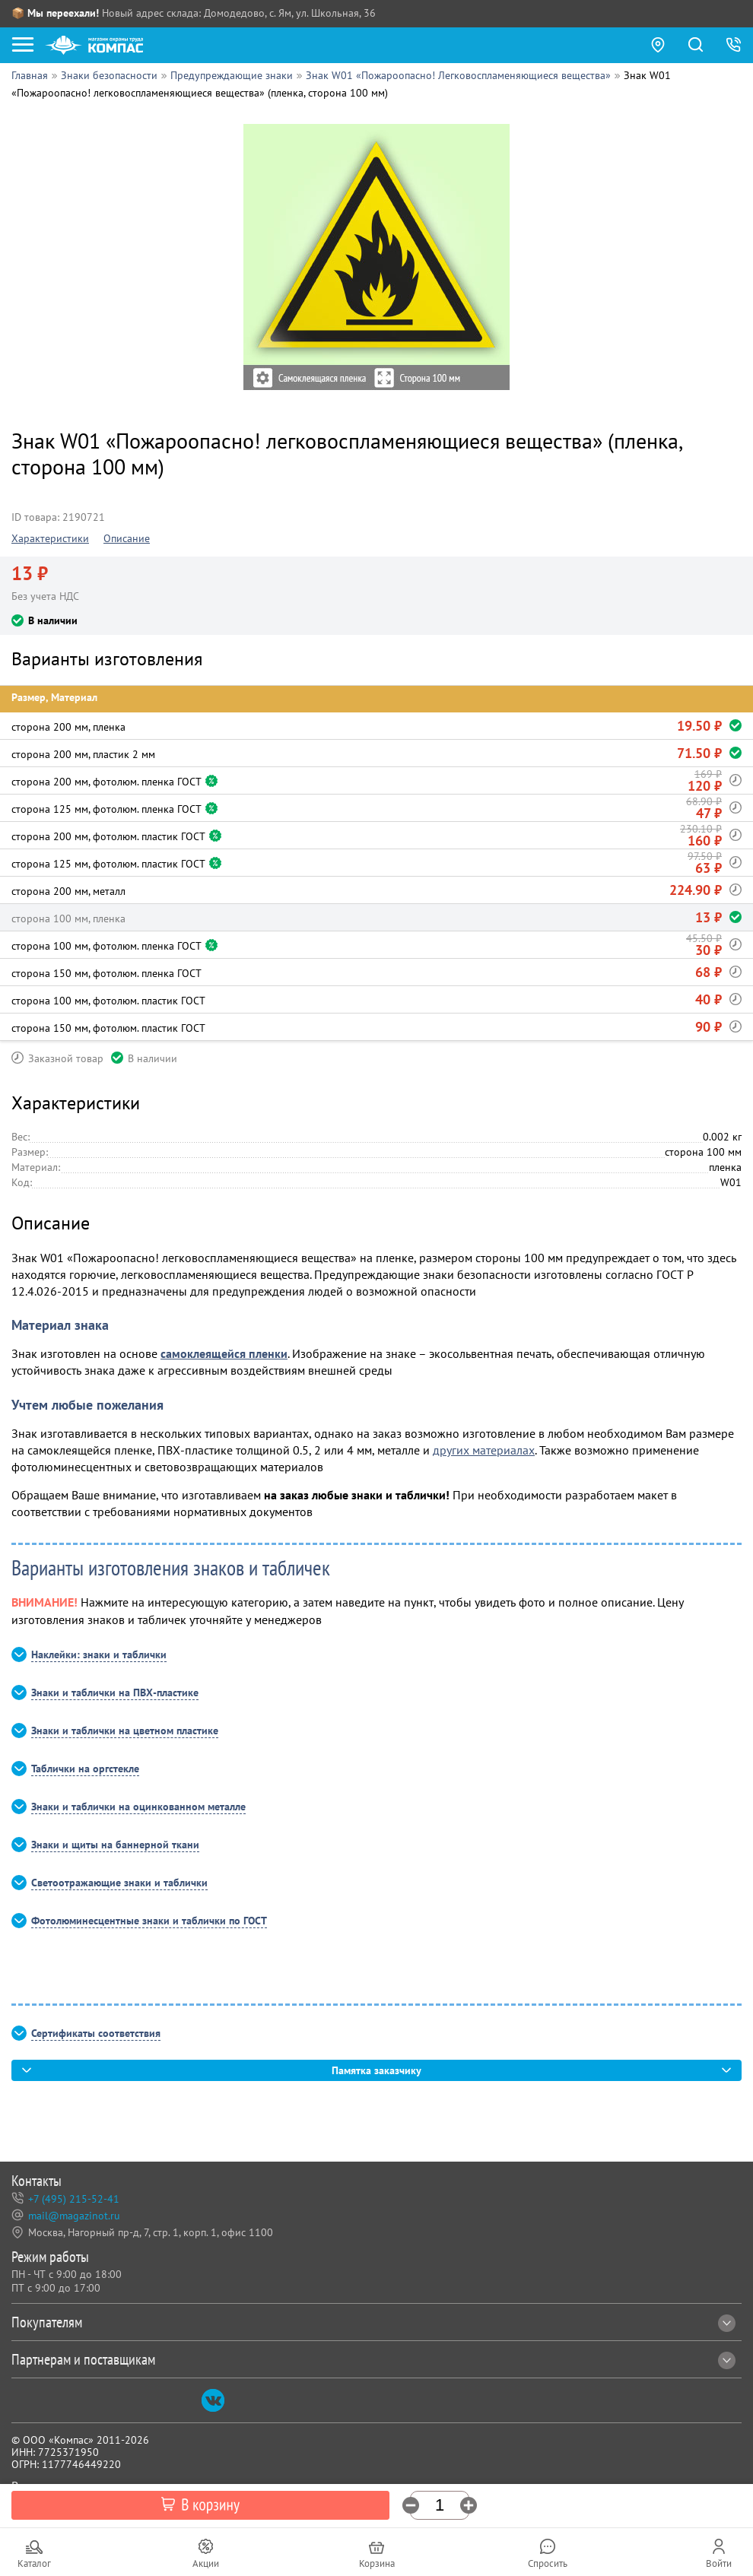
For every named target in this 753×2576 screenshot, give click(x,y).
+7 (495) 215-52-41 (73, 2199)
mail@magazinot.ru (74, 2215)
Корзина (377, 2563)
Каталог (34, 2563)
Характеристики (50, 538)
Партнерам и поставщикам (373, 2359)
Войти (719, 2563)
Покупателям (373, 2322)
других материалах (484, 1450)
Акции (205, 2563)
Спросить (547, 2563)
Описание (126, 538)
